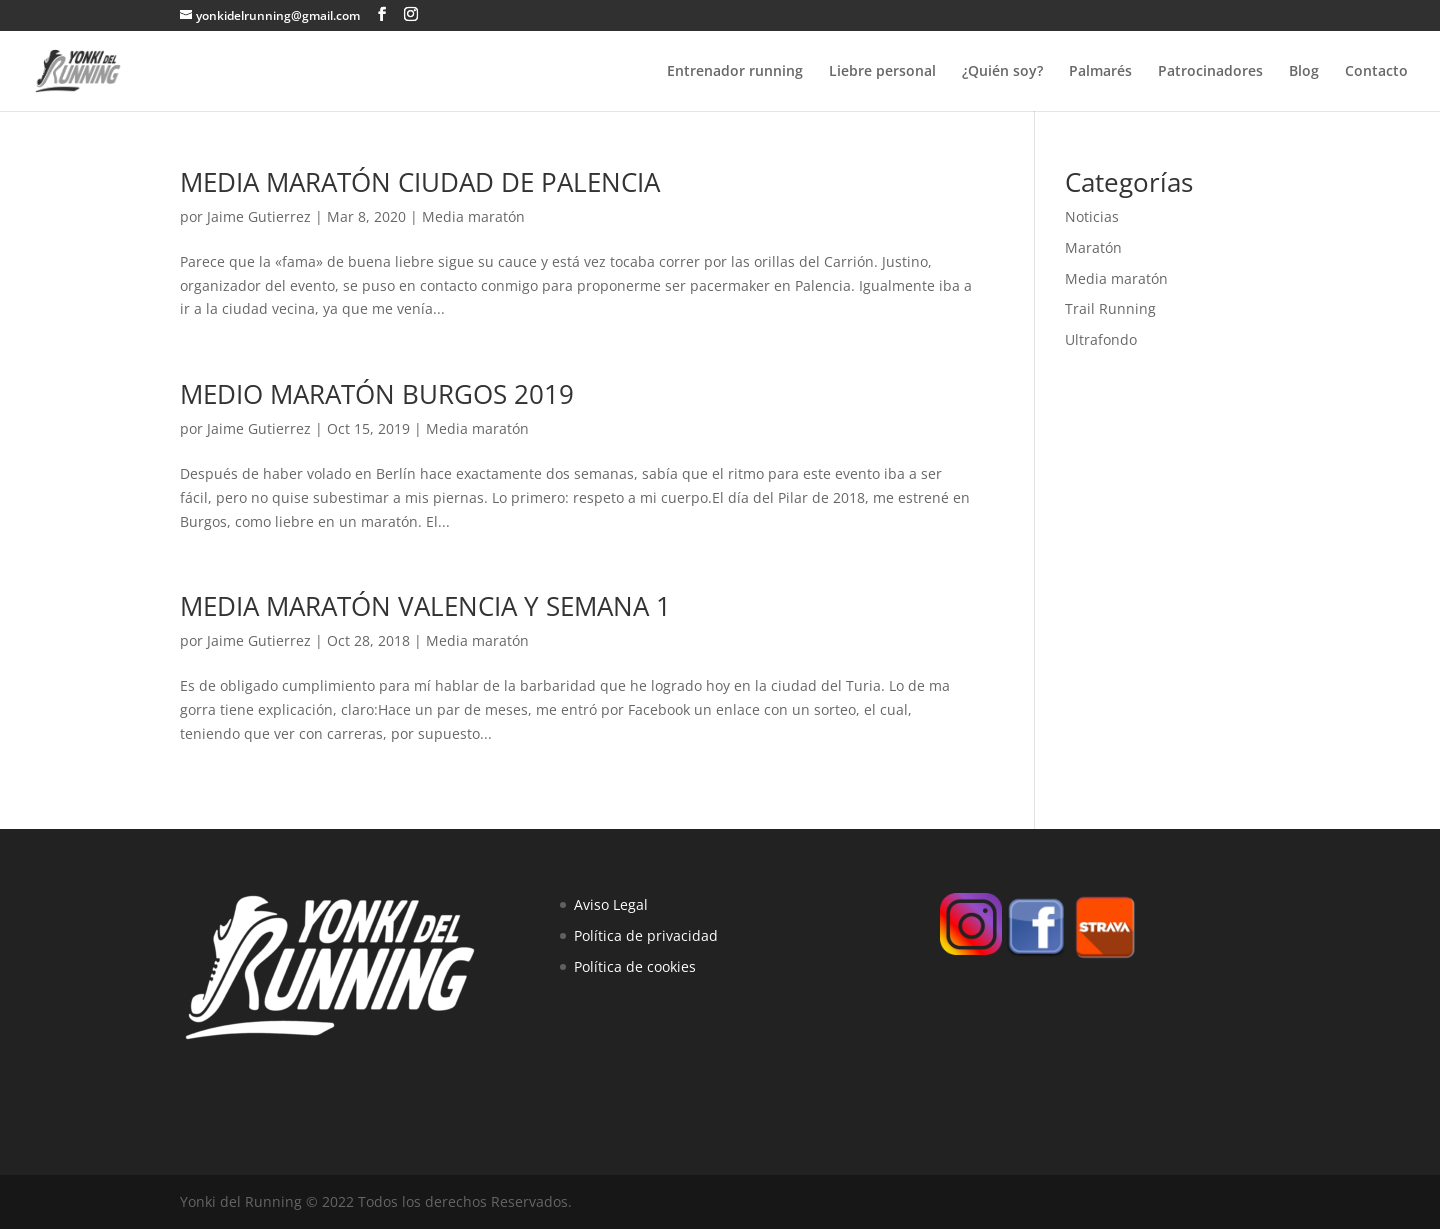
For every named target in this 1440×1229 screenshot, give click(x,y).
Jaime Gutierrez (259, 216)
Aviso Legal (611, 904)
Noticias (1092, 216)
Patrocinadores (1210, 72)
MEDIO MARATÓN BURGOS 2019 (377, 394)
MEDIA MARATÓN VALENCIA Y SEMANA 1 (425, 606)
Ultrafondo (1101, 339)
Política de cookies (635, 966)
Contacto (1376, 72)
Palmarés (1100, 72)
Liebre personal (882, 72)
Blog (1304, 72)
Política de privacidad (646, 935)
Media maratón (473, 216)
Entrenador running (735, 72)
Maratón (1093, 247)
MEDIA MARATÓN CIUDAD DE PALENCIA (420, 182)
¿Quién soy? (1002, 72)
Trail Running (1110, 308)
